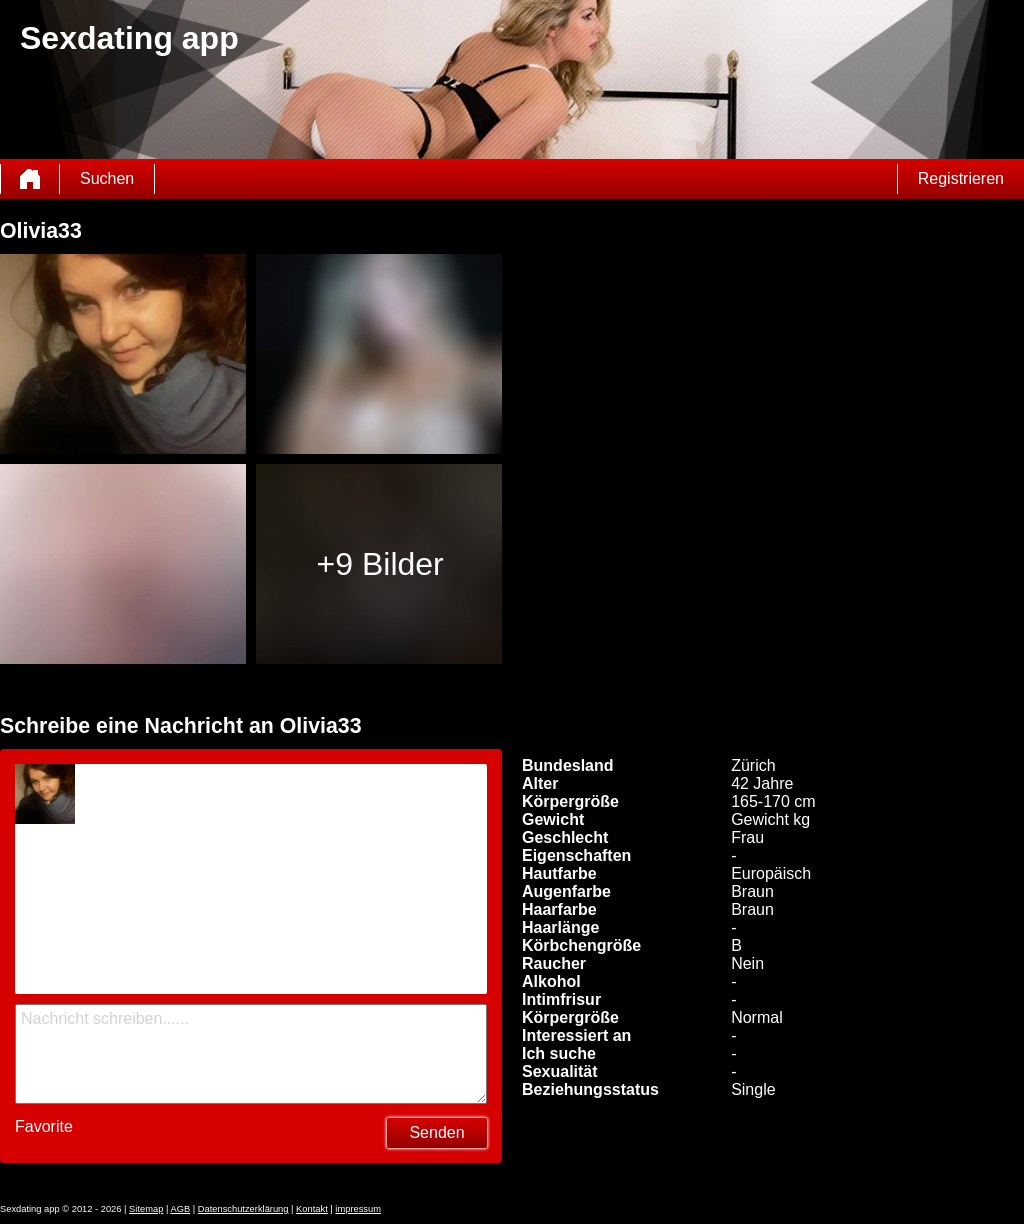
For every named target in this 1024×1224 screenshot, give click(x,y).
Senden (436, 1132)
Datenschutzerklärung (243, 1209)
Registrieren (961, 178)
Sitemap (146, 1209)
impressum (358, 1209)
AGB (180, 1209)
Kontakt (312, 1209)
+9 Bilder (380, 564)
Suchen (107, 178)
